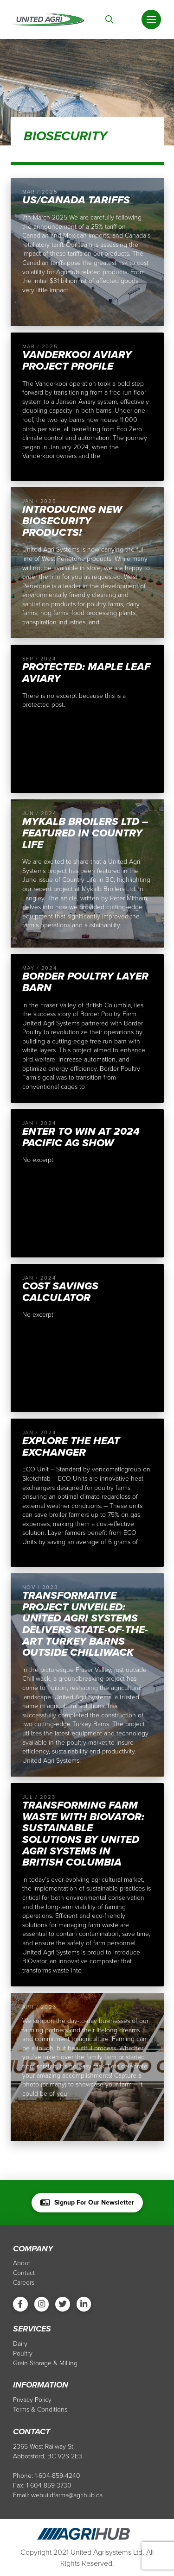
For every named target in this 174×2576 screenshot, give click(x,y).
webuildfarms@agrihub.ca (67, 2494)
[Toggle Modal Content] (109, 20)
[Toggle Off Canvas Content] (151, 19)
